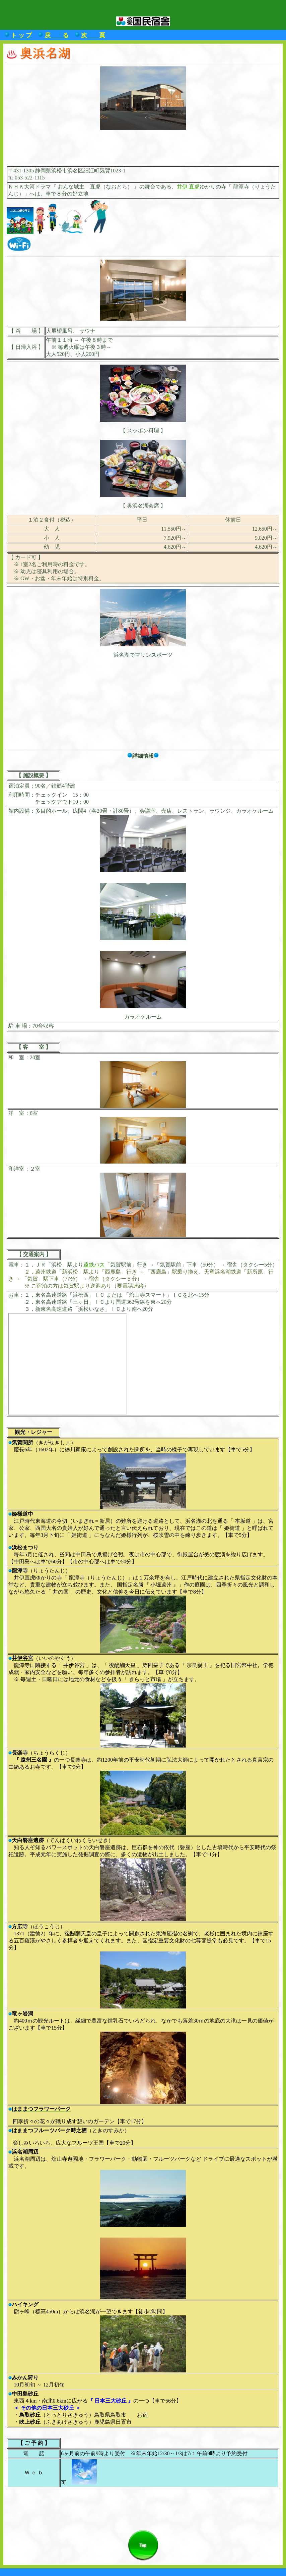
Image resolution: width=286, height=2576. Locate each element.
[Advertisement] (143, 145)
